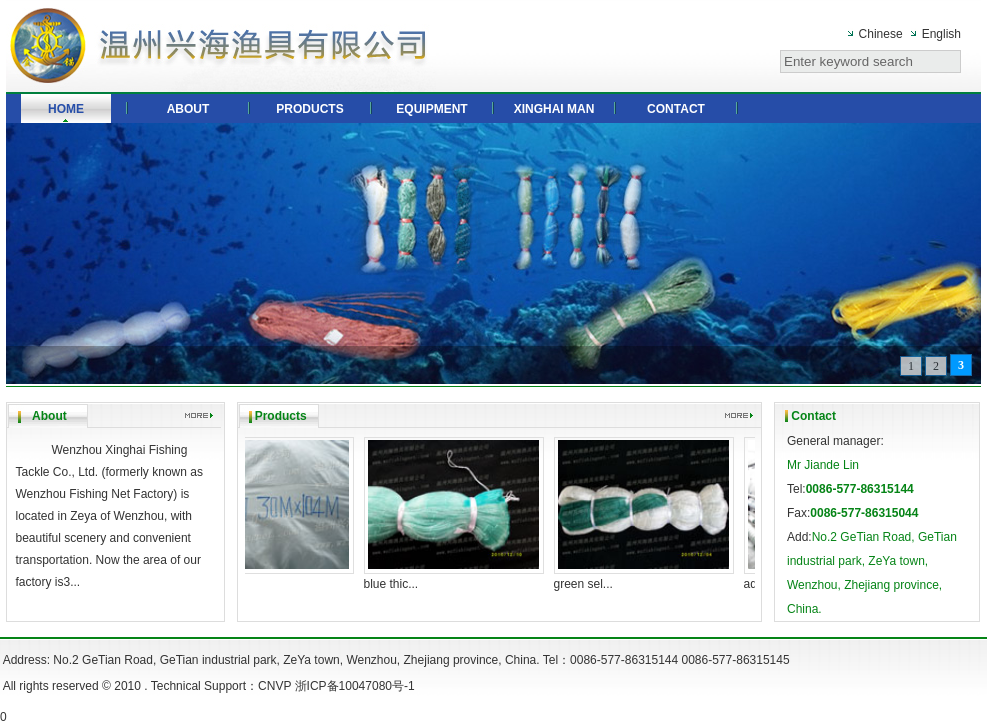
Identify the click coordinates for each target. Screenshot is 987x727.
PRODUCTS (309, 109)
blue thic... (396, 584)
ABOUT (188, 109)
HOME (66, 109)
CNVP (274, 686)
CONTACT (676, 109)
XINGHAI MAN (554, 109)
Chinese (881, 34)
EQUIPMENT (431, 109)
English (941, 34)
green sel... (588, 584)
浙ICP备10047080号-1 (355, 686)
